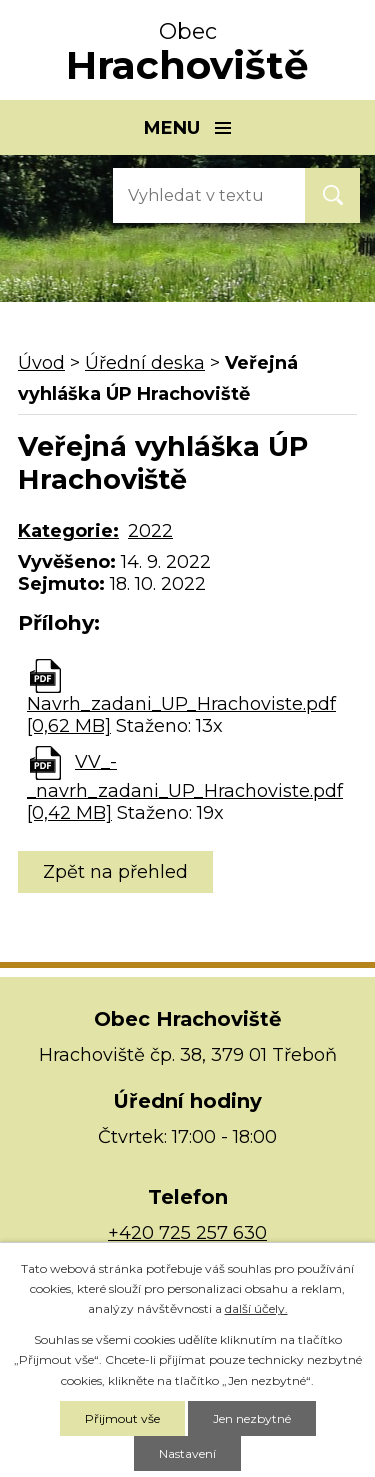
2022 (150, 531)
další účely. (256, 1308)
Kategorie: (68, 531)
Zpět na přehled (115, 872)
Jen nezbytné (252, 1418)
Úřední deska (145, 363)
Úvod (41, 363)
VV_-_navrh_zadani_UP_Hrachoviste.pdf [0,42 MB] (185, 787)
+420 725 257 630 (187, 1233)
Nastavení (187, 1453)
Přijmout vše (122, 1418)
